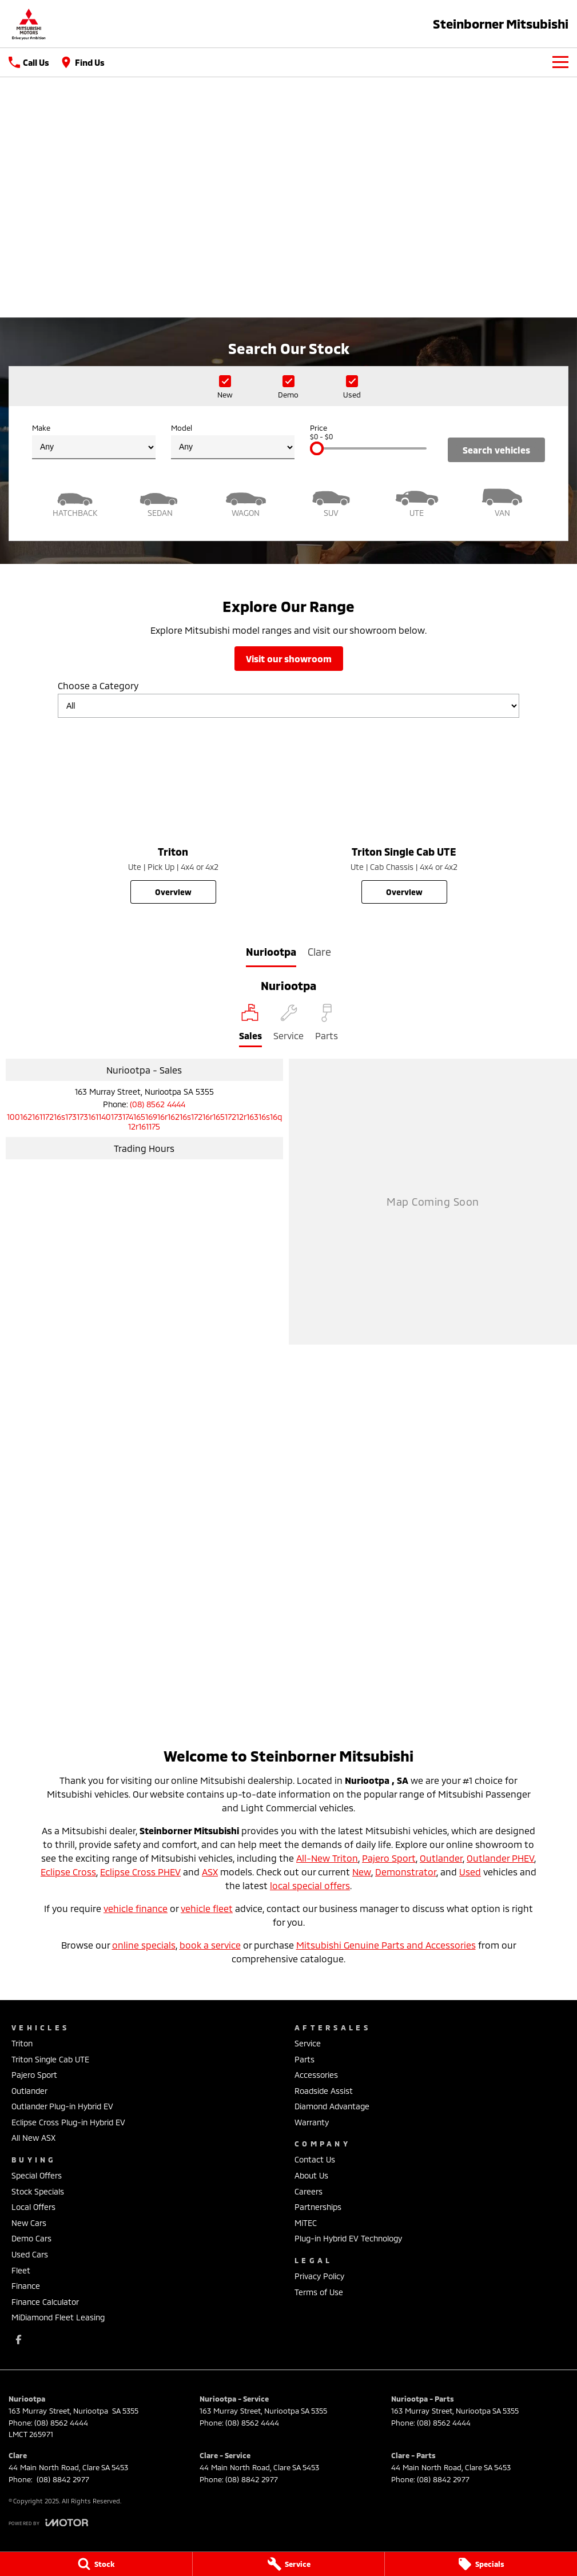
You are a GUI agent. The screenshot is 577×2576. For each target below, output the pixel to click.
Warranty (312, 2122)
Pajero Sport (389, 1858)
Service (308, 2043)
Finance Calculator (45, 2302)
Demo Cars (31, 2238)
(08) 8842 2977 (61, 2479)
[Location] (250, 1025)
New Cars (28, 2223)
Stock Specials (37, 2191)
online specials (144, 1944)
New (361, 1871)
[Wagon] (246, 501)
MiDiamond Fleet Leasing (58, 2317)
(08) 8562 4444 (157, 1104)
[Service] (289, 2564)
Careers (309, 2191)
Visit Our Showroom (289, 658)
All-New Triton (327, 1858)
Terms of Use (319, 2292)
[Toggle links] (48, 2522)
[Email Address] (144, 1121)
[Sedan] (161, 501)
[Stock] (96, 2564)
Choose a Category (288, 699)
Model (233, 441)
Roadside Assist (324, 2091)
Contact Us (315, 2159)
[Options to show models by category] (288, 706)
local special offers (310, 1885)
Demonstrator (405, 1871)
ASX (210, 1871)
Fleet (20, 2270)
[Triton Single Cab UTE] (404, 815)
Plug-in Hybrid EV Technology (348, 2238)
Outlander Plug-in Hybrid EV (62, 2106)
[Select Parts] (326, 1025)
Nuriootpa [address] (271, 951)
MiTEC (306, 2223)
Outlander (441, 1858)
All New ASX (33, 2137)
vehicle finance (136, 1908)
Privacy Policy (319, 2276)
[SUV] (332, 501)
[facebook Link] (18, 2339)
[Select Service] (288, 1025)
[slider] (317, 448)
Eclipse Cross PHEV (140, 1871)
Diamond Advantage (332, 2106)
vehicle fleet (207, 1908)
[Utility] (417, 501)
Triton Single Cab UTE (50, 2059)
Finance (25, 2286)
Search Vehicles (496, 449)
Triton (22, 2043)
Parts (305, 2059)
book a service (210, 1944)
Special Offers (36, 2175)
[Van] (503, 501)
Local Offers (33, 2207)
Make (94, 441)
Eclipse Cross (68, 1871)
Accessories (316, 2075)
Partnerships (318, 2207)
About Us (311, 2175)
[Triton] (173, 815)
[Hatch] (75, 501)
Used (470, 1871)
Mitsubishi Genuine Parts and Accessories (386, 1944)
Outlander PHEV (500, 1858)
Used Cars (29, 2254)
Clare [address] (319, 951)
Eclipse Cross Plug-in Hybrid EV (68, 2122)
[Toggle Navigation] (560, 62)
